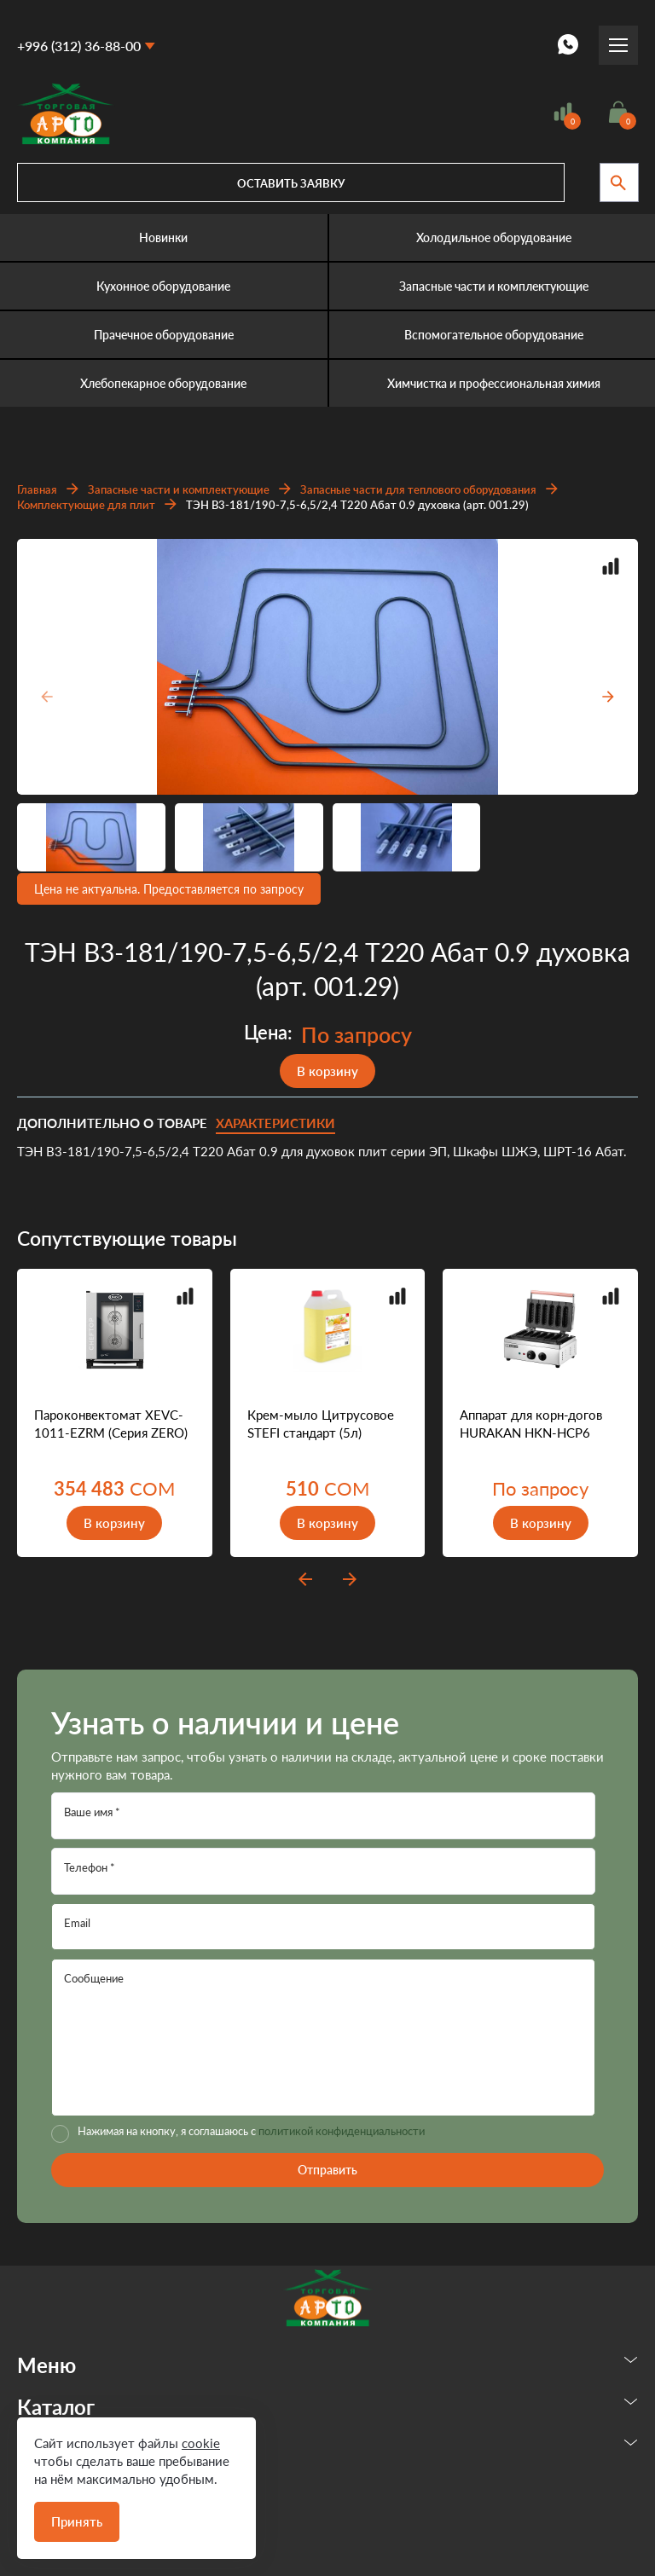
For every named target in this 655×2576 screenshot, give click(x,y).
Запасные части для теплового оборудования (418, 489)
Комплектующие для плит (86, 505)
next (349, 1579)
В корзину (327, 1071)
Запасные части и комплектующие (179, 489)
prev (305, 1579)
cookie (201, 2443)
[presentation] (44, 696)
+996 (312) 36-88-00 (79, 46)
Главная (37, 489)
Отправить (327, 2169)
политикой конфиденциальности (341, 2131)
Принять (76, 2521)
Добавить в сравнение (610, 566)
